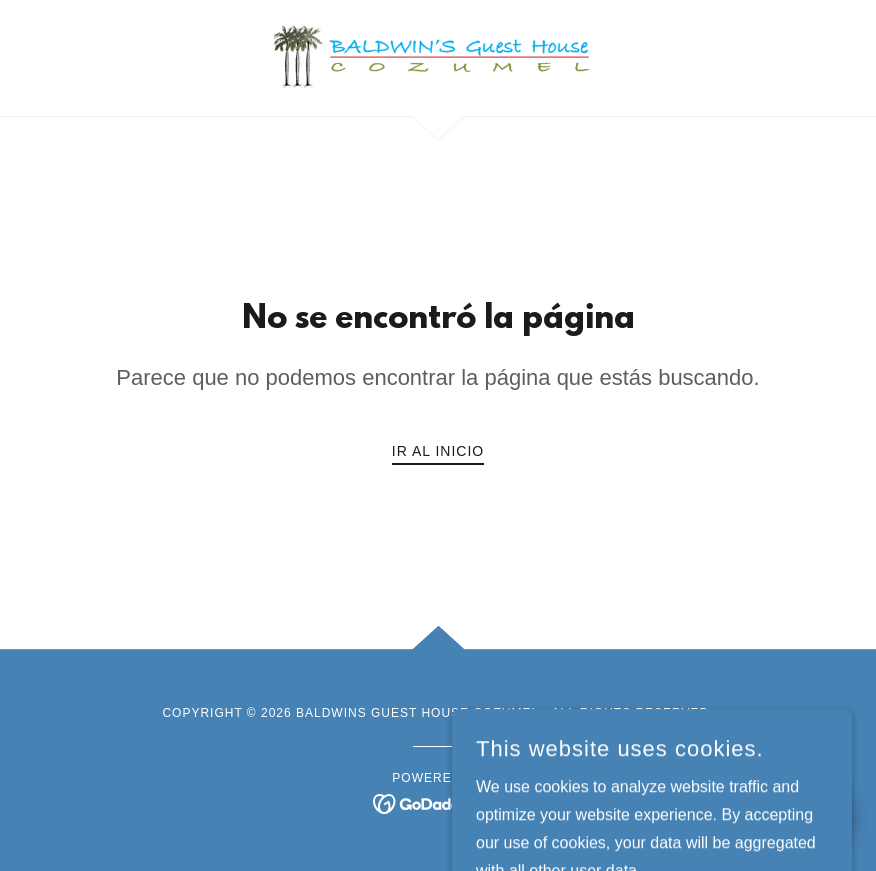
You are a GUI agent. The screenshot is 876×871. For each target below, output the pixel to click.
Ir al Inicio (438, 451)
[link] (438, 56)
